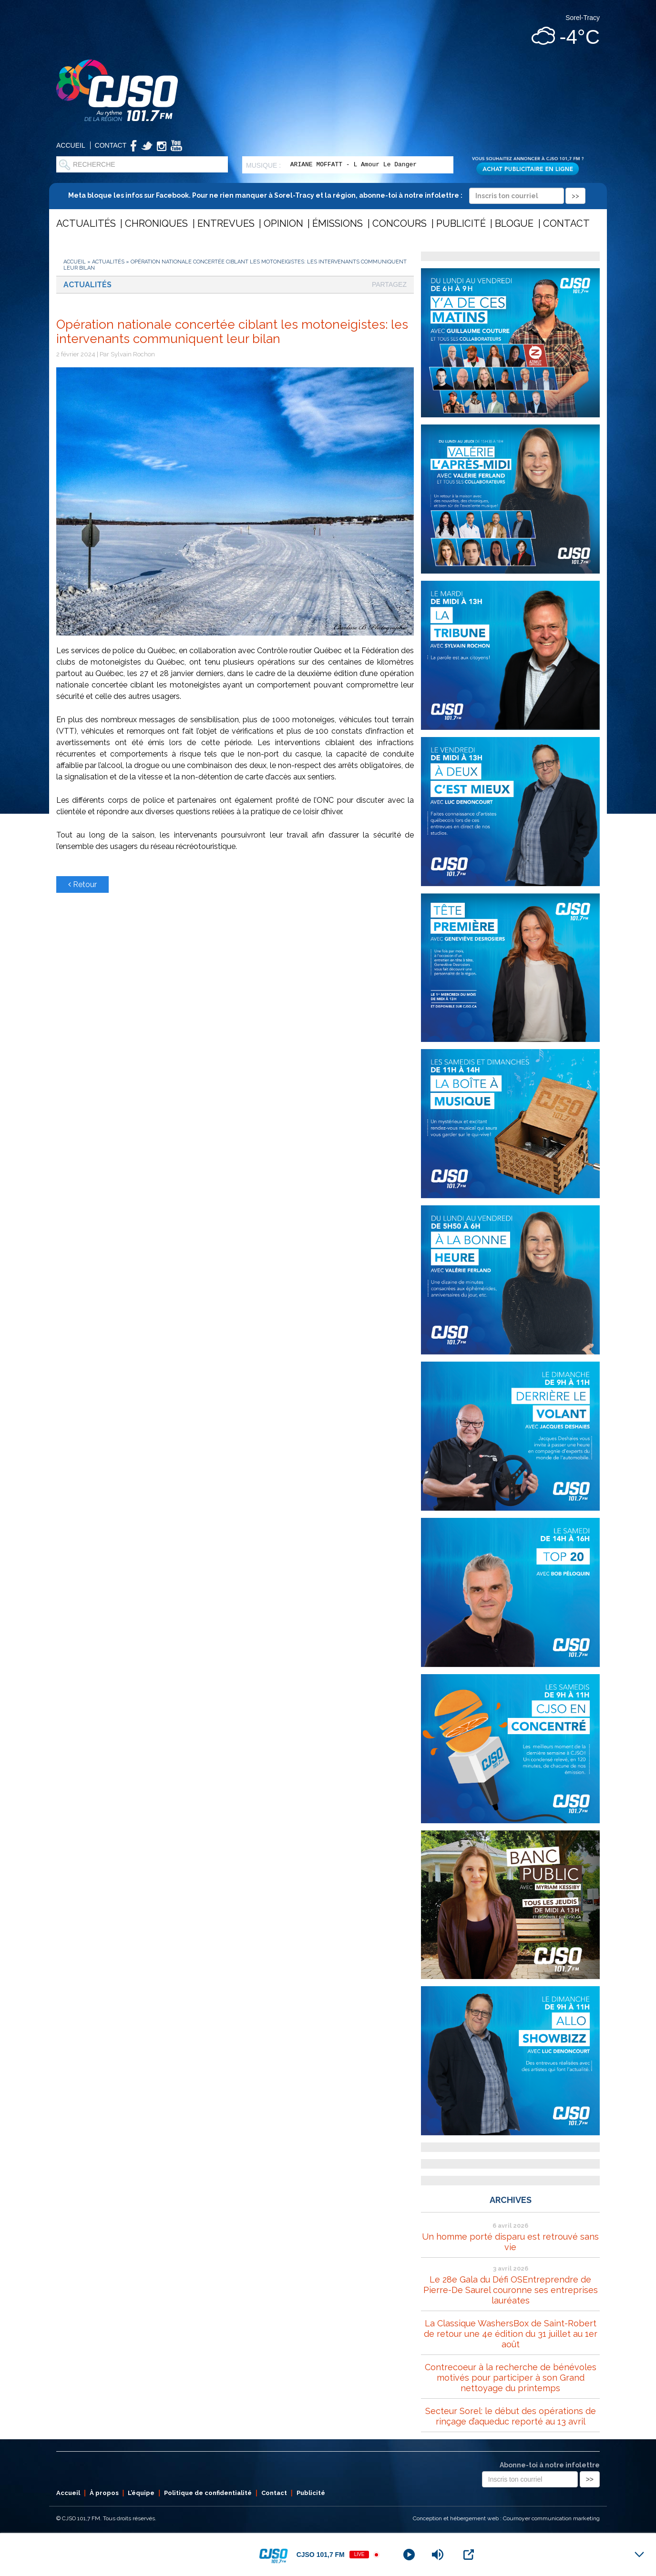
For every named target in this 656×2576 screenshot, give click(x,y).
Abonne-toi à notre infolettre (550, 2465)
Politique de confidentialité (208, 2492)
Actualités (86, 223)
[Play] (409, 2554)
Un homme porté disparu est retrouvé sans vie (510, 2242)
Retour (82, 884)
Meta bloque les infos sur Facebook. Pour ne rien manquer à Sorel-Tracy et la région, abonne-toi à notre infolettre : (326, 195)
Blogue (514, 223)
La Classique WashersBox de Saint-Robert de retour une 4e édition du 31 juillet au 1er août (510, 2333)
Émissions (337, 223)
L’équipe (141, 2492)
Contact (111, 145)
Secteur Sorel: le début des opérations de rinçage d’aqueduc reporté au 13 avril (510, 2416)
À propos (104, 2492)
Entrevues (226, 223)
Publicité (461, 223)
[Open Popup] (468, 2554)
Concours (399, 223)
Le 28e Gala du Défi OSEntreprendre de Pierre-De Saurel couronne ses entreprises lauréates (510, 2289)
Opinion (283, 223)
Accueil (70, 145)
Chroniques (156, 223)
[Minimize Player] (639, 2554)
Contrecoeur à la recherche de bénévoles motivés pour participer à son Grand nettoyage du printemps (510, 2377)
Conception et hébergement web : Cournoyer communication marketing (506, 2518)
